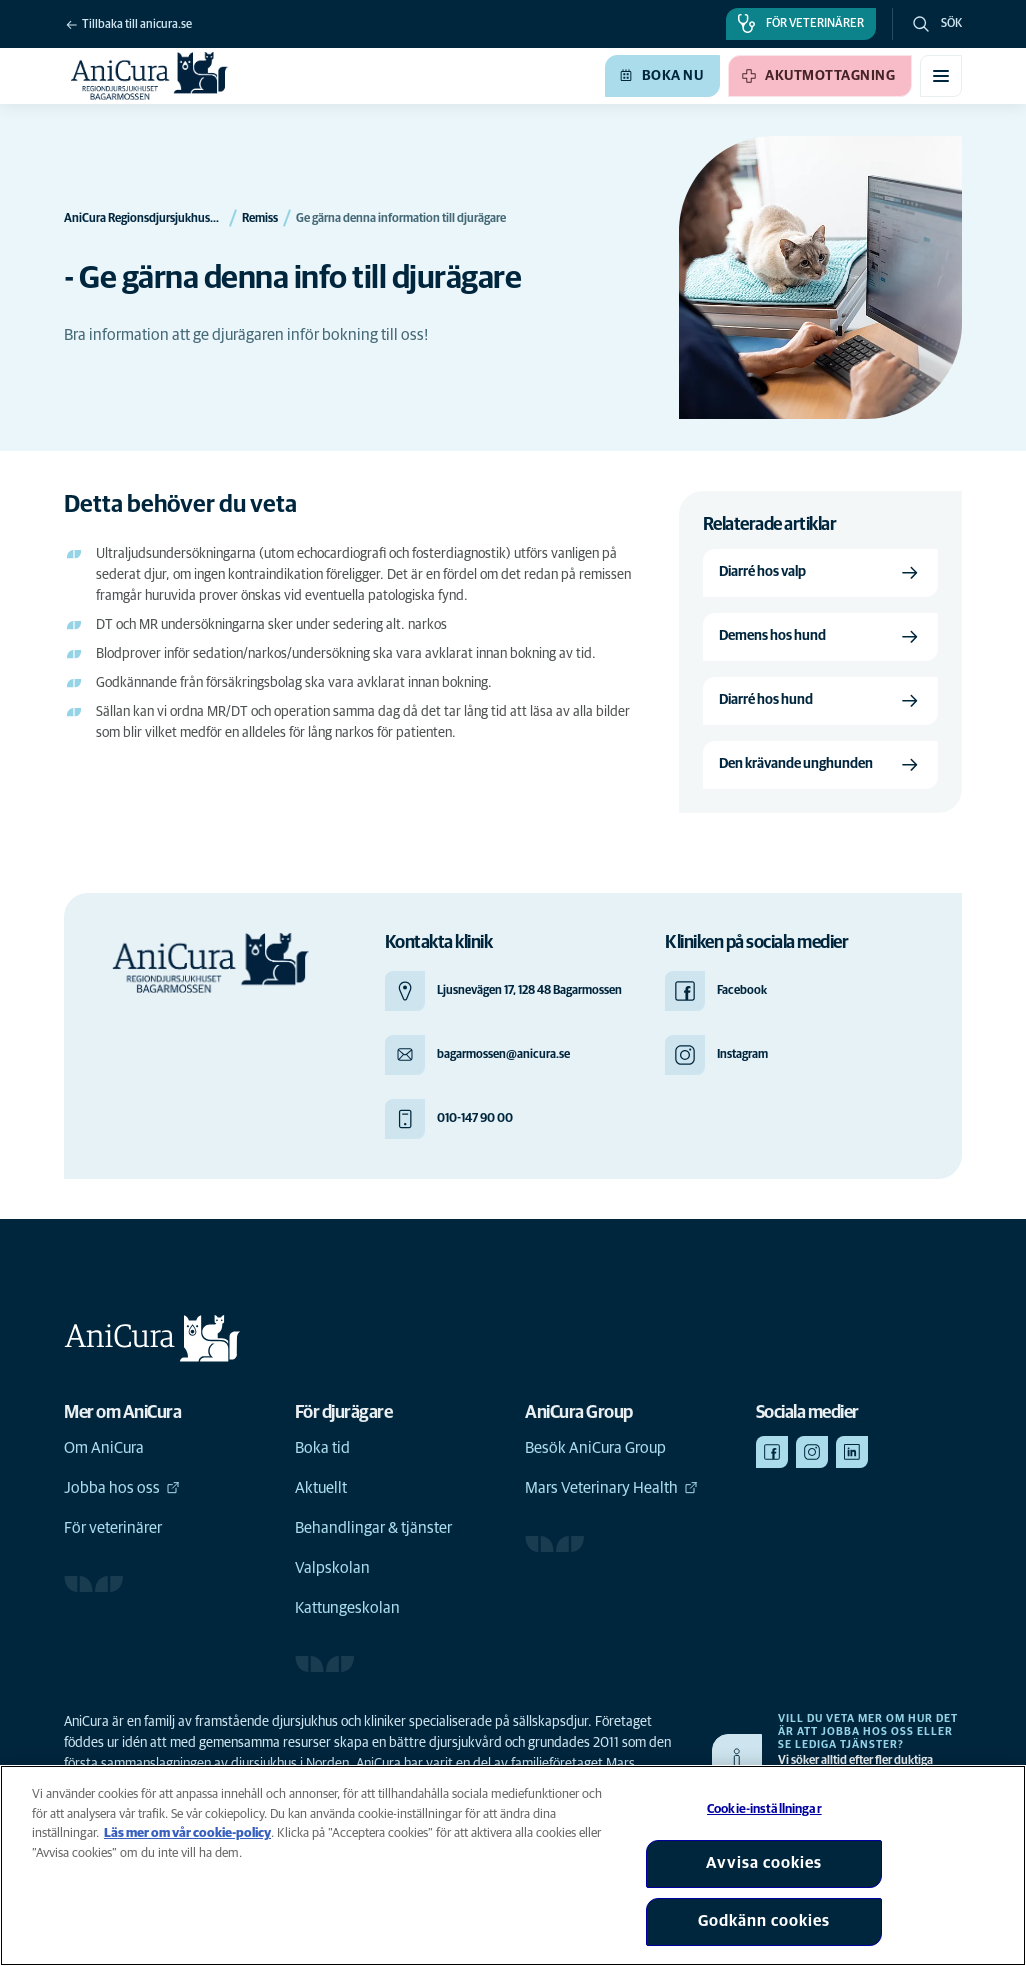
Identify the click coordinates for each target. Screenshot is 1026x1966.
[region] (513, 1865)
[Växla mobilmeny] (941, 76)
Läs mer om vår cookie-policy (187, 1833)
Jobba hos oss (122, 1488)
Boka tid (322, 1448)
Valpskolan (332, 1568)
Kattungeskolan (347, 1608)
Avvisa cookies (764, 1863)
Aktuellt (321, 1488)
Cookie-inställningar (764, 1809)
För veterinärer (113, 1528)
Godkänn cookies (764, 1921)
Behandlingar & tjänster (373, 1528)
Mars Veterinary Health (611, 1488)
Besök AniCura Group (595, 1448)
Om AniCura (104, 1448)
